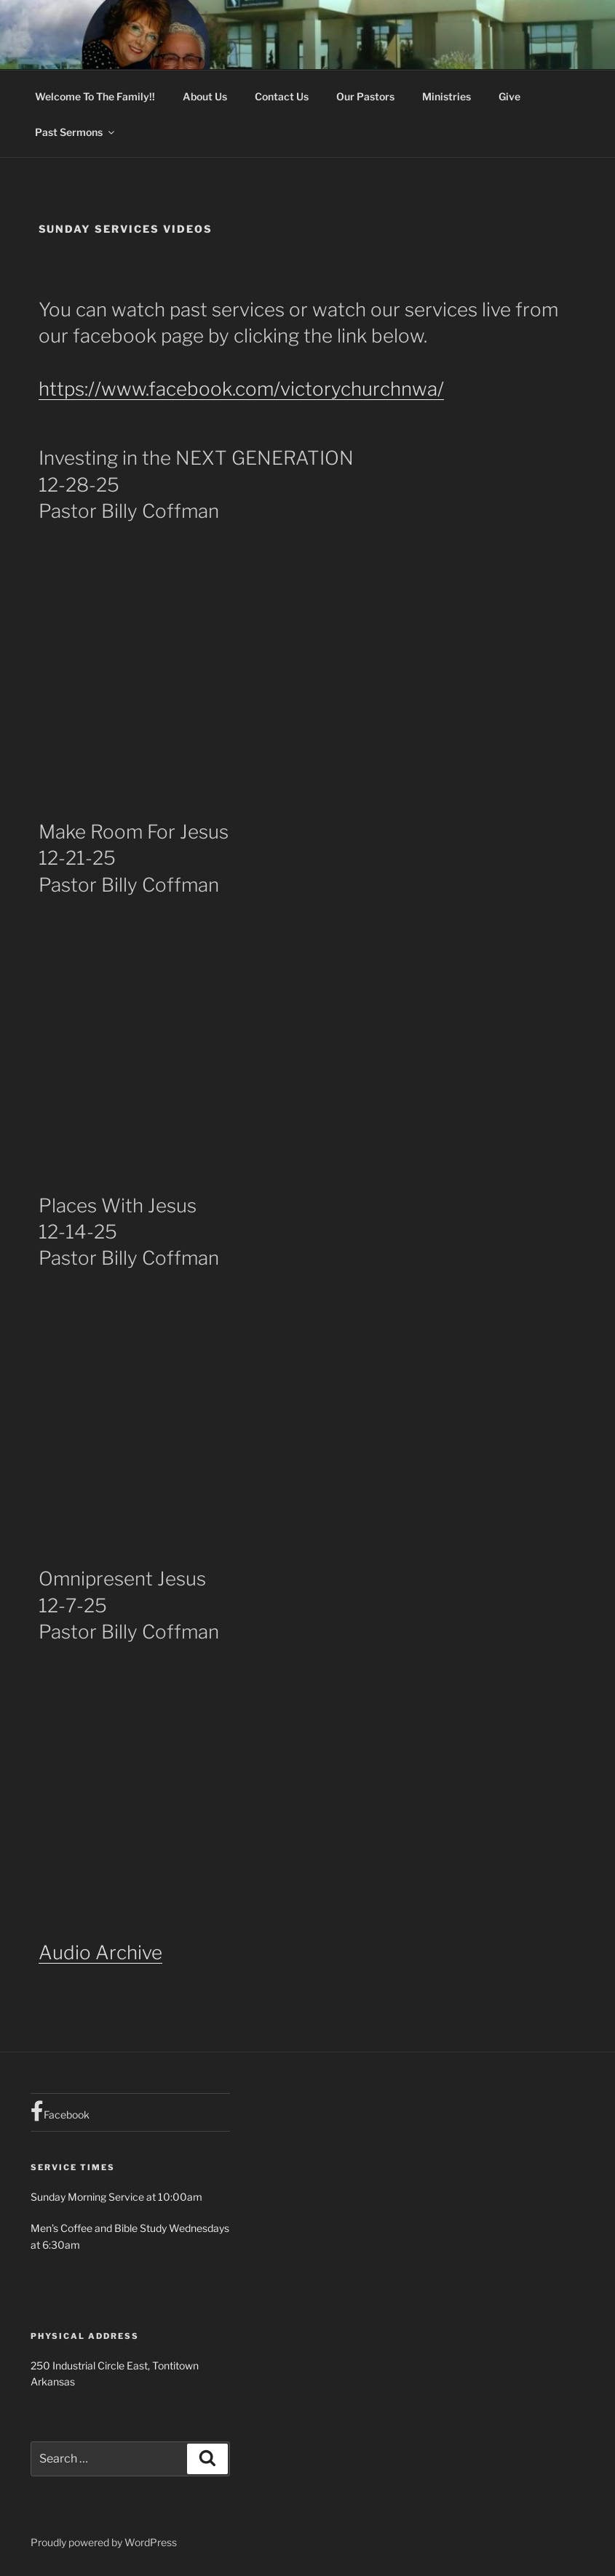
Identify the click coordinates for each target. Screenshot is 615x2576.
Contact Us (282, 96)
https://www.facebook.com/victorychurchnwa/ (241, 388)
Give (509, 96)
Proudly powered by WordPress (104, 2542)
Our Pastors (365, 96)
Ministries (446, 96)
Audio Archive (100, 1952)
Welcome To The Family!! (95, 96)
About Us (205, 96)
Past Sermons (75, 132)
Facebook (60, 2111)
